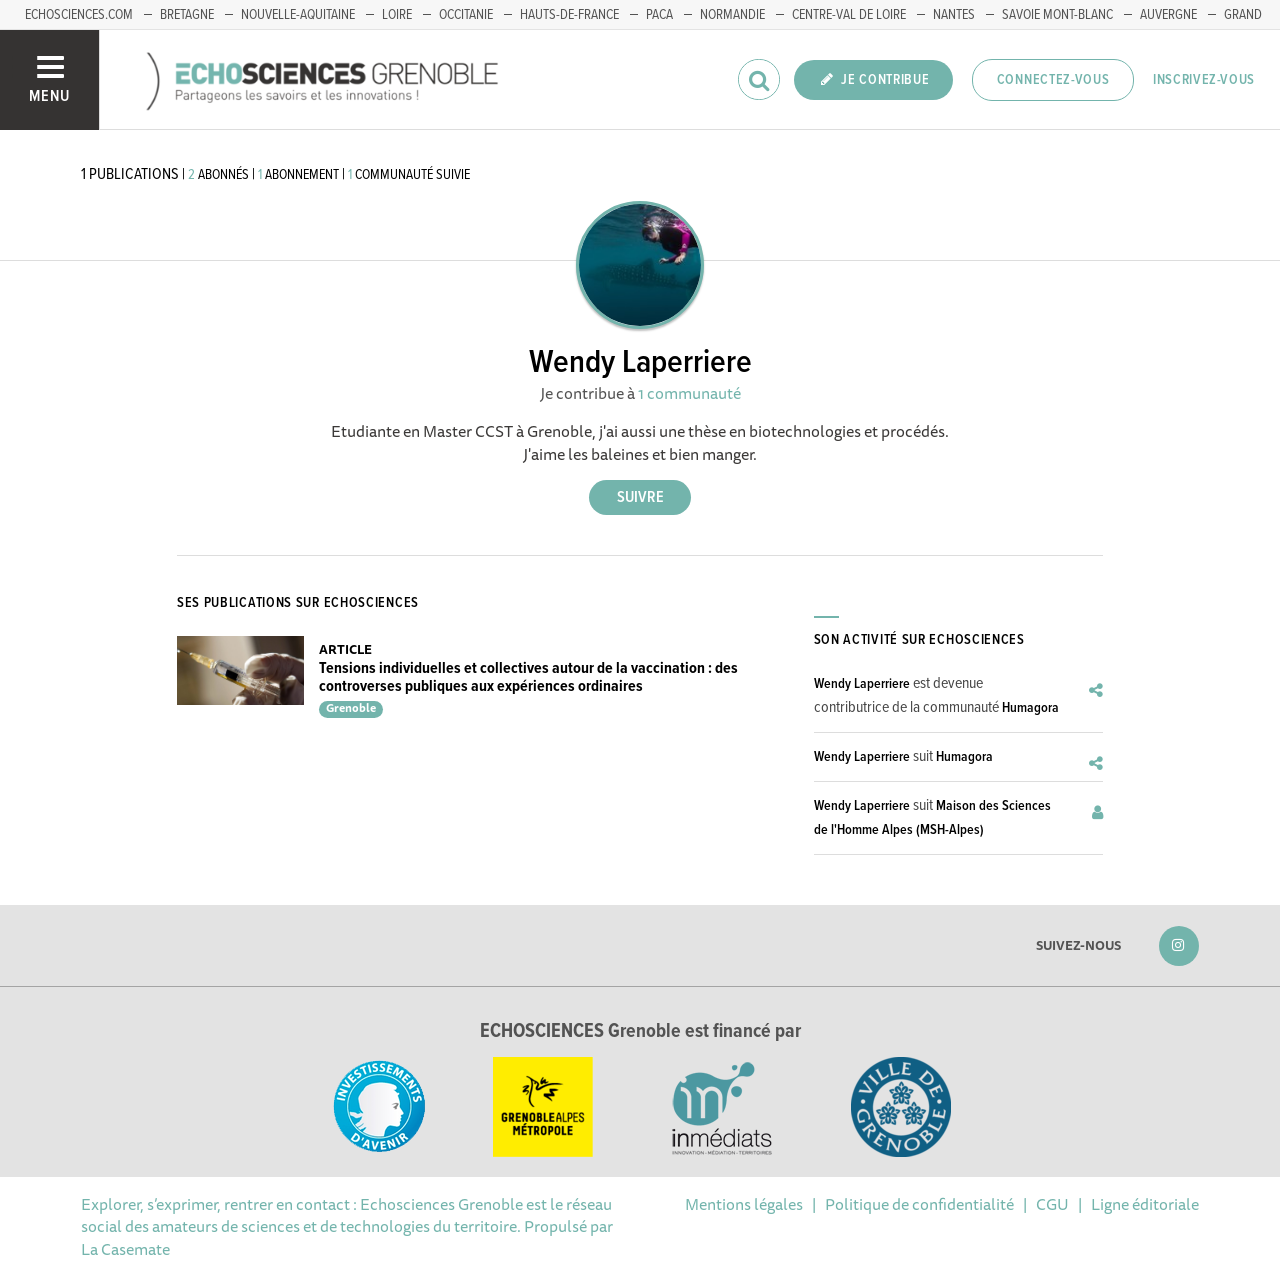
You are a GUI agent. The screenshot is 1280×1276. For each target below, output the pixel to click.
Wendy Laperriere (862, 684)
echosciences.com (79, 15)
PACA (659, 15)
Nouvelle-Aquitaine (298, 15)
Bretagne (187, 15)
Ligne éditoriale (1145, 1204)
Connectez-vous (1053, 80)
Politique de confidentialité (919, 1204)
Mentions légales (744, 1204)
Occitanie (466, 15)
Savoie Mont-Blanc (1057, 15)
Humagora (1030, 708)
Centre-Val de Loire (849, 15)
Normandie (732, 15)
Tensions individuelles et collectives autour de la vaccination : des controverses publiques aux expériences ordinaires (528, 677)
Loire (397, 15)
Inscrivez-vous (1204, 80)
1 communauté (689, 393)
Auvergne (1168, 15)
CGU (1052, 1204)
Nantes (954, 15)
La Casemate (125, 1249)
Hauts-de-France (569, 15)
